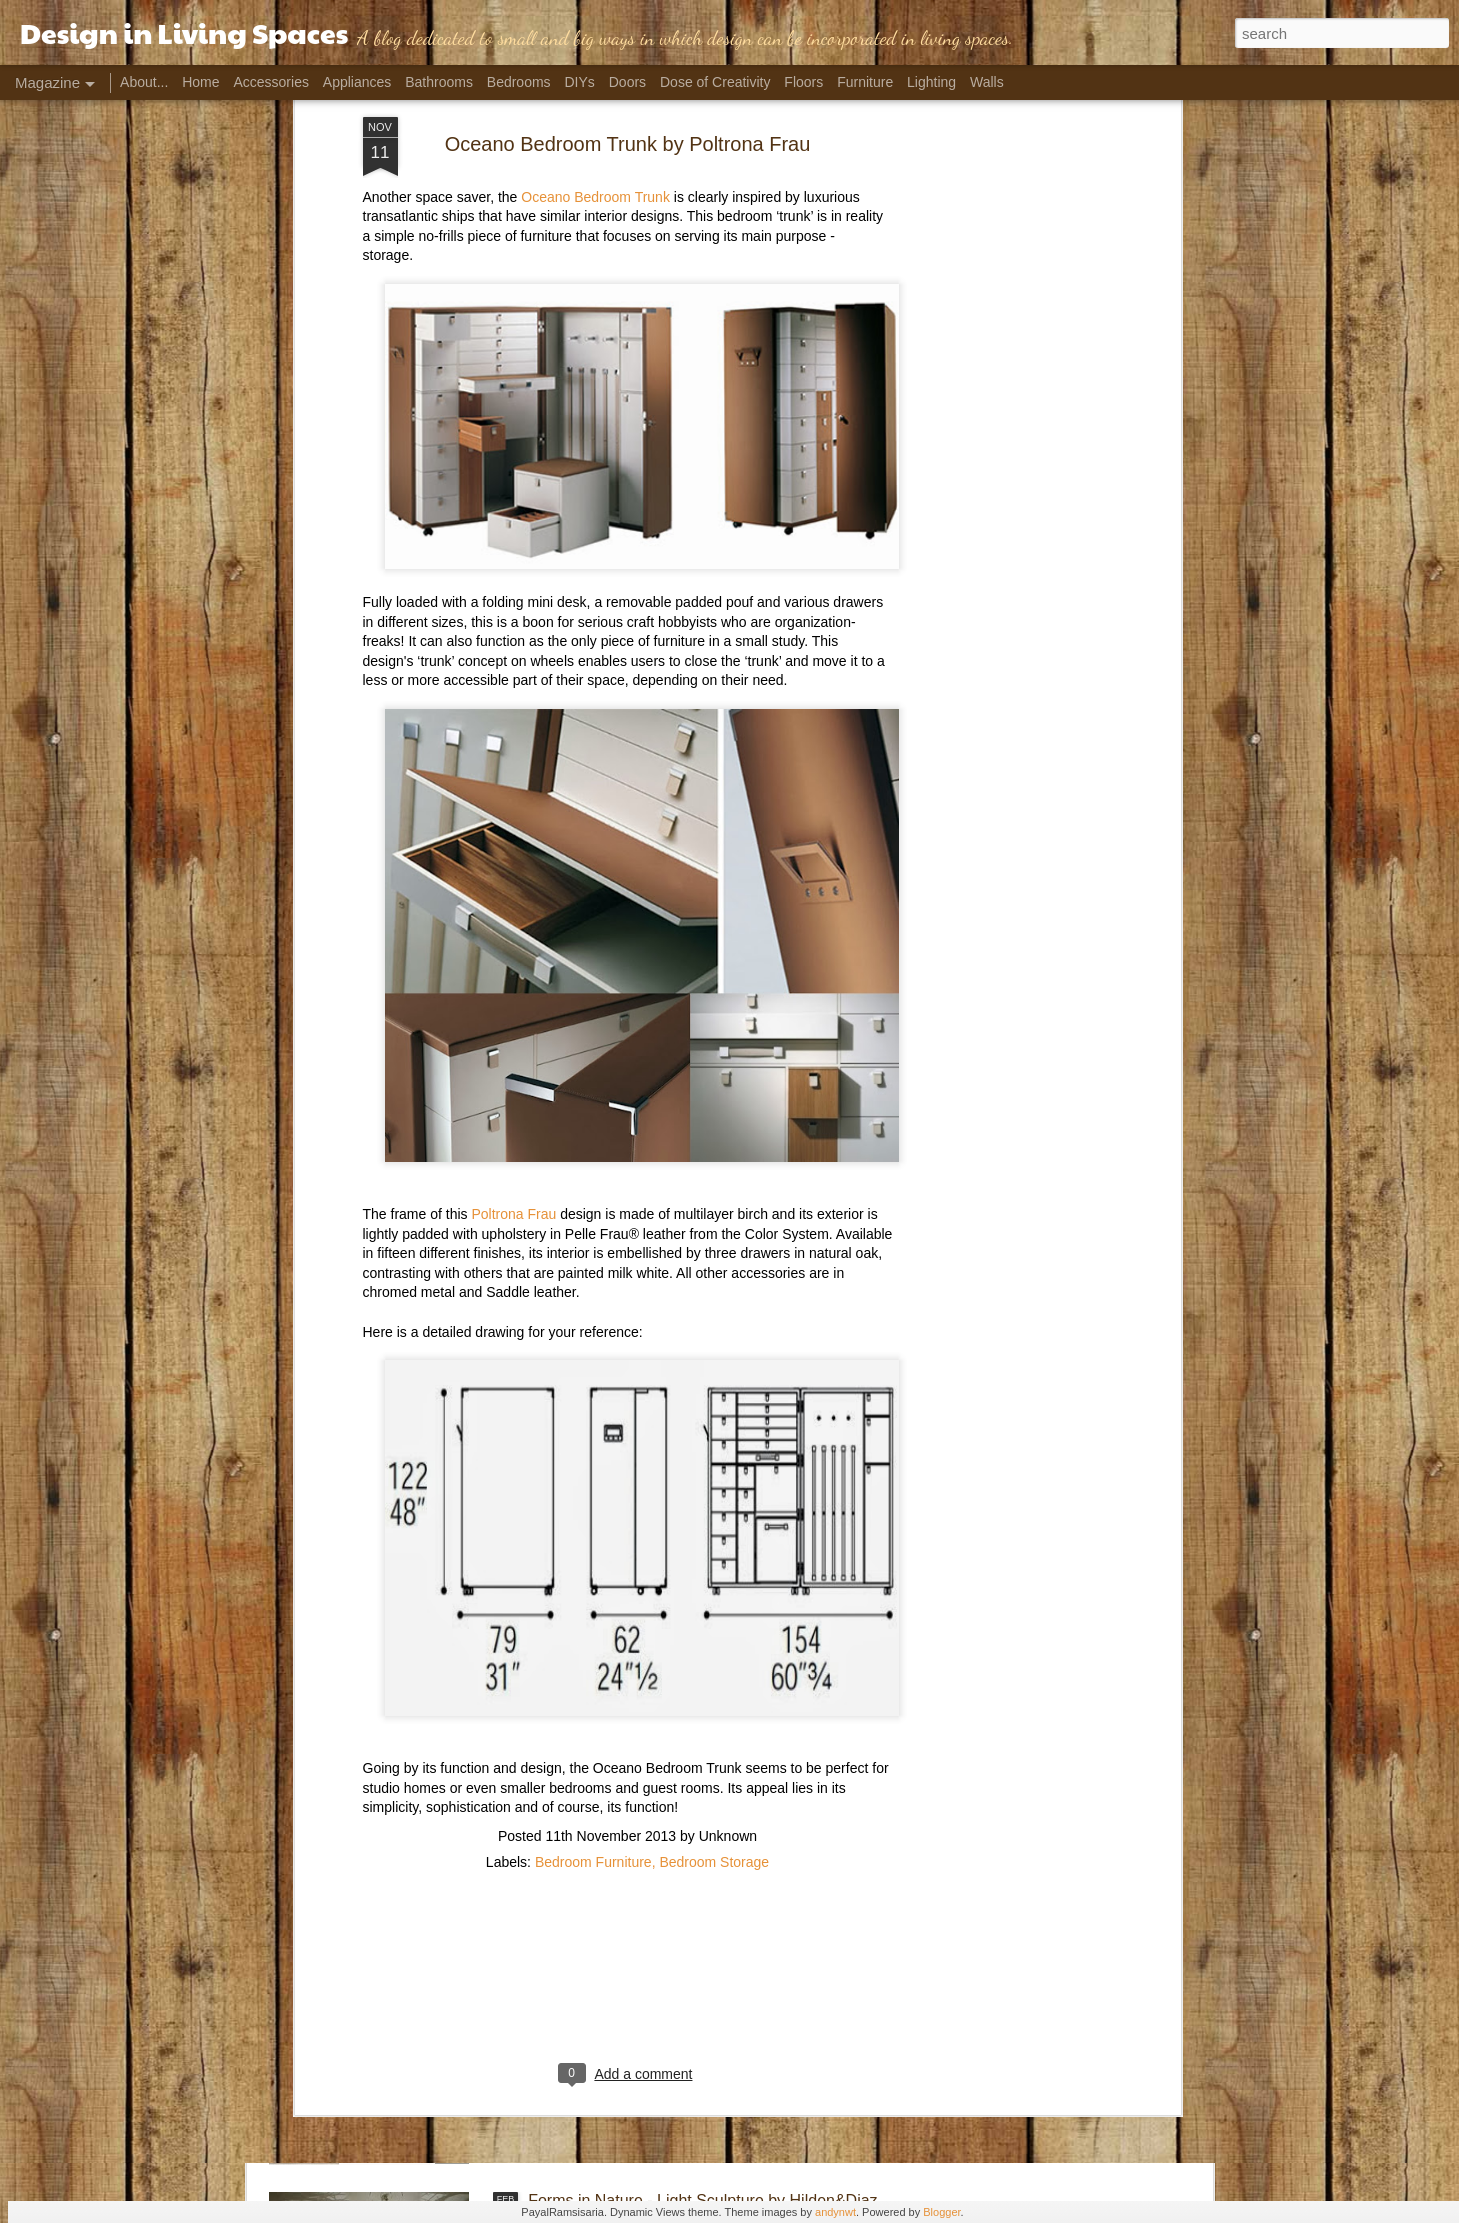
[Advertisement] (628, 1815)
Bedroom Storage (714, 1686)
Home (200, 82)
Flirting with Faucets (599, 1973)
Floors (803, 82)
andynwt (835, 2212)
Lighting (931, 82)
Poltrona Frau (513, 1038)
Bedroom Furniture (593, 1686)
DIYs (580, 82)
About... (144, 82)
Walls (987, 82)
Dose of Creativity (715, 82)
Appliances (357, 82)
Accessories (270, 82)
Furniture (865, 82)
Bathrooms (439, 82)
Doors (627, 82)
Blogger (941, 2212)
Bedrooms (519, 82)
